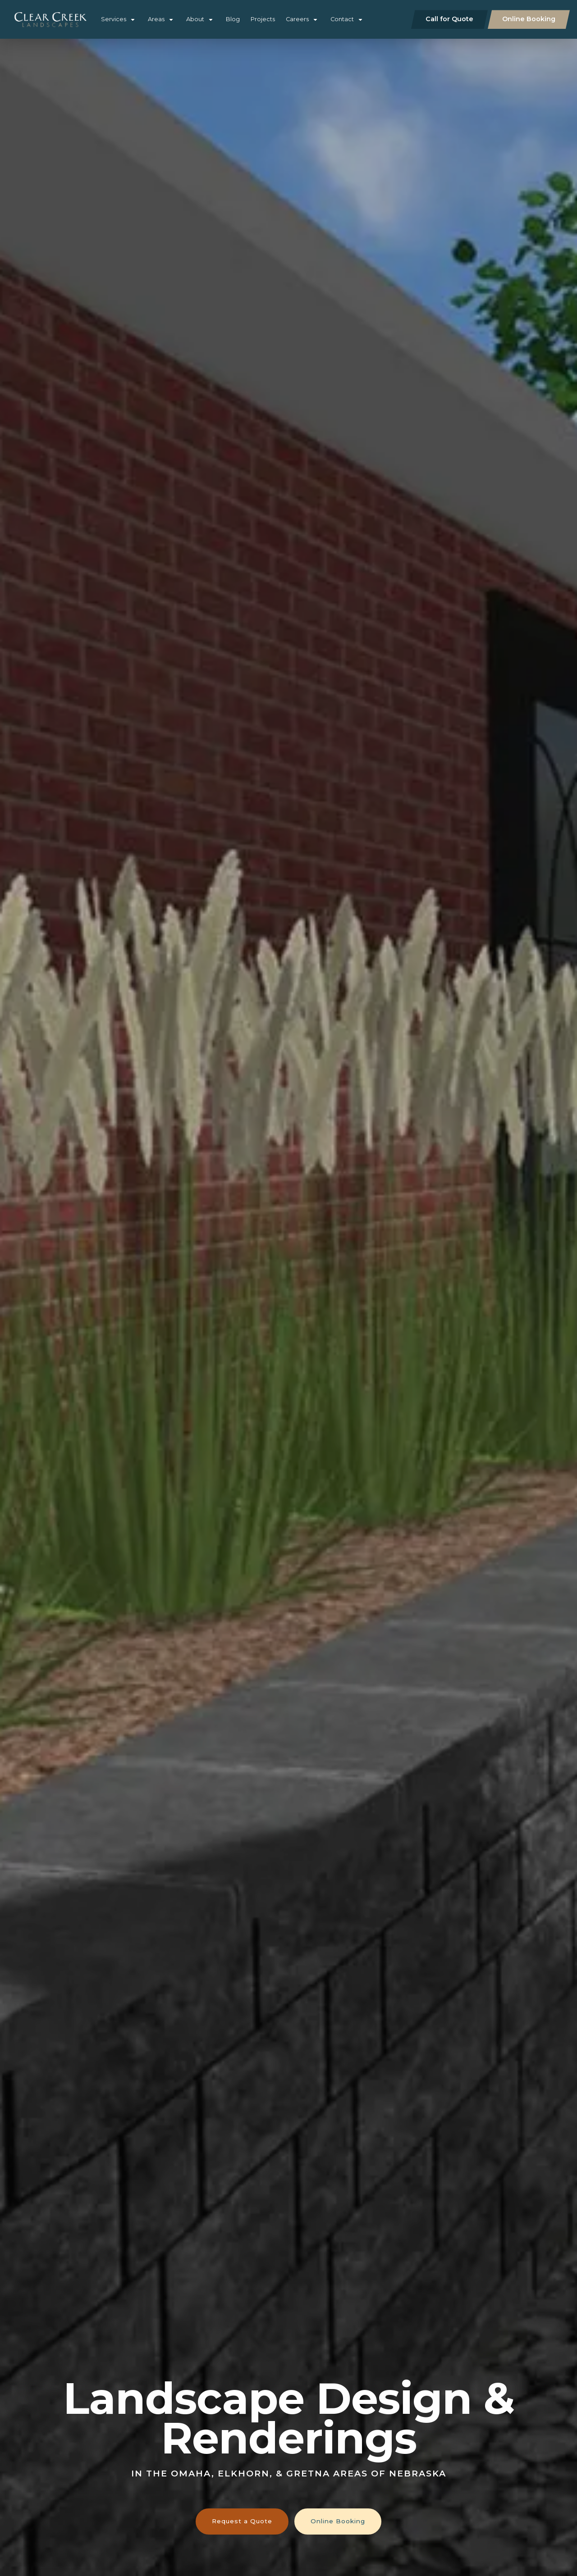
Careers (297, 19)
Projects (263, 19)
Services (113, 19)
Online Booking (528, 19)
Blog (233, 19)
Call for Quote (449, 19)
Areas (156, 19)
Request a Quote (242, 2521)
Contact (342, 19)
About (195, 19)
